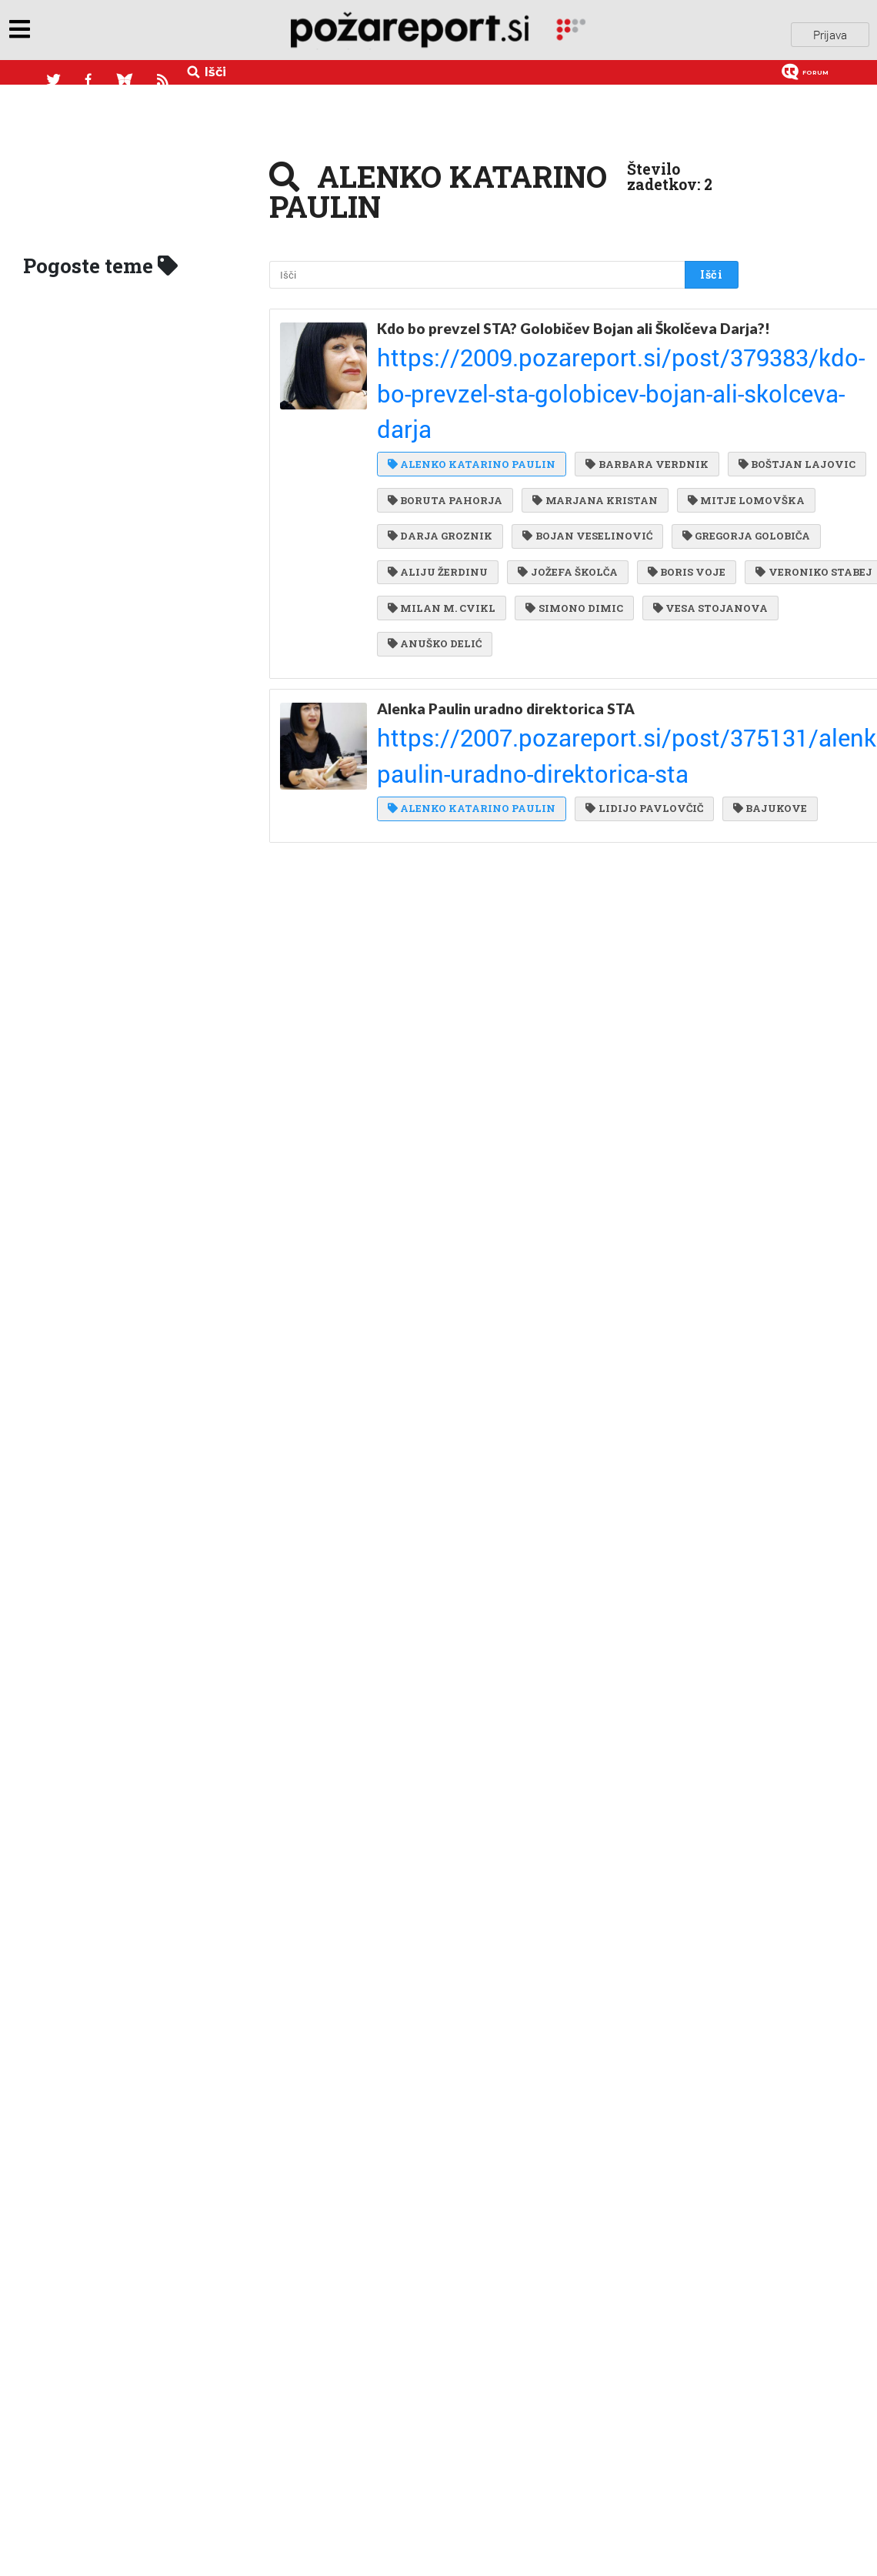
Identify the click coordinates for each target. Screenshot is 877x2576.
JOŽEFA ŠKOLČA (437, 551)
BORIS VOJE (552, 551)
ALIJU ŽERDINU (592, 520)
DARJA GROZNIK (440, 489)
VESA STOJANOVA (568, 614)
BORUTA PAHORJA (588, 426)
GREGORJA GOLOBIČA (451, 520)
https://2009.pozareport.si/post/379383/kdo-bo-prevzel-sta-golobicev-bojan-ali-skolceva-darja (552, 362)
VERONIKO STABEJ (446, 583)
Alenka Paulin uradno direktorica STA (506, 704)
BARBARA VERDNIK (643, 395)
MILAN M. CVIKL (584, 583)
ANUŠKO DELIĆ (435, 645)
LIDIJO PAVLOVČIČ (640, 748)
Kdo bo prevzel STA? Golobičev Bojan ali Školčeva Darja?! (547, 328)
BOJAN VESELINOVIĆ (583, 489)
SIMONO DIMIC (436, 614)
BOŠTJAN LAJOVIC (446, 426)
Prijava (830, 30)
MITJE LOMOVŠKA (597, 458)
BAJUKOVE (425, 780)
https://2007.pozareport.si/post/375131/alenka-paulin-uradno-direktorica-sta (546, 723)
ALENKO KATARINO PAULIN (471, 395)
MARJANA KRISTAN (450, 458)
